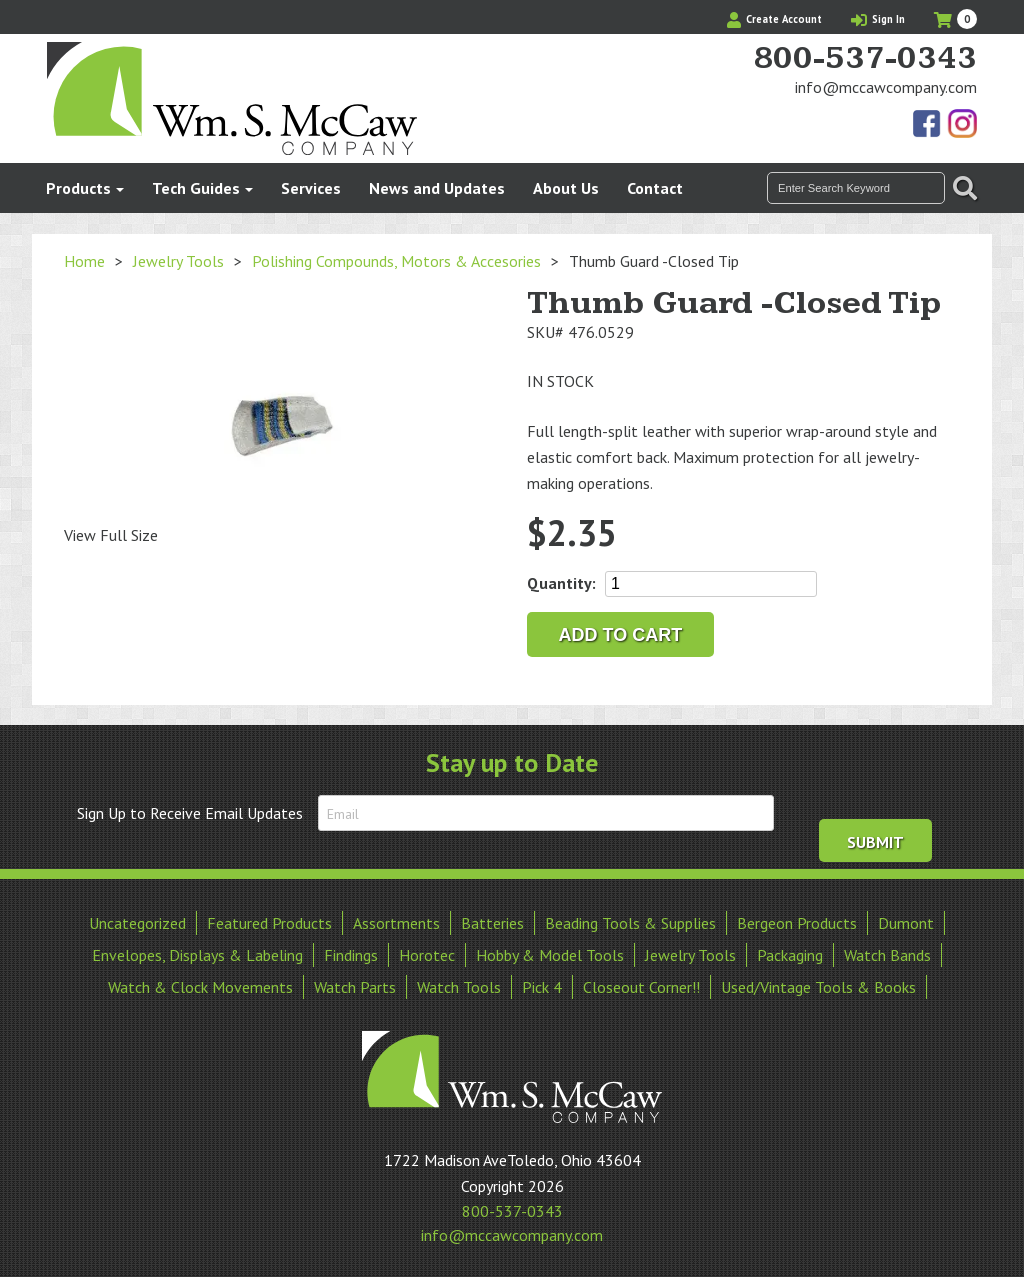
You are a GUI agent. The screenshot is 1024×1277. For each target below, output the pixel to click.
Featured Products (269, 921)
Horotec (427, 953)
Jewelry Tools (178, 261)
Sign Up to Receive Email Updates (190, 813)
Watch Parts (355, 985)
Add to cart (621, 635)
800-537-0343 (865, 59)
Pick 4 (542, 985)
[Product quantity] (711, 584)
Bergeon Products (797, 921)
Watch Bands (887, 953)
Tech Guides (196, 188)
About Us (566, 188)
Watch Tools (459, 985)
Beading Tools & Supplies (630, 921)
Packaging (790, 953)
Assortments (396, 921)
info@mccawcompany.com (886, 87)
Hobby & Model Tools (550, 953)
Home (84, 261)
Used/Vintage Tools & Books (818, 985)
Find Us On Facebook (928, 125)
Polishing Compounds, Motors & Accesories (396, 261)
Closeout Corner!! (641, 985)
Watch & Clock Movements (200, 985)
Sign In (878, 19)
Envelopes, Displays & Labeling (197, 953)
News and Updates (437, 188)
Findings (351, 953)
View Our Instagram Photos (962, 125)
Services (311, 188)
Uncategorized (137, 921)
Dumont (906, 921)
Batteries (492, 921)
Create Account (774, 19)
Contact (655, 188)
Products (78, 188)
